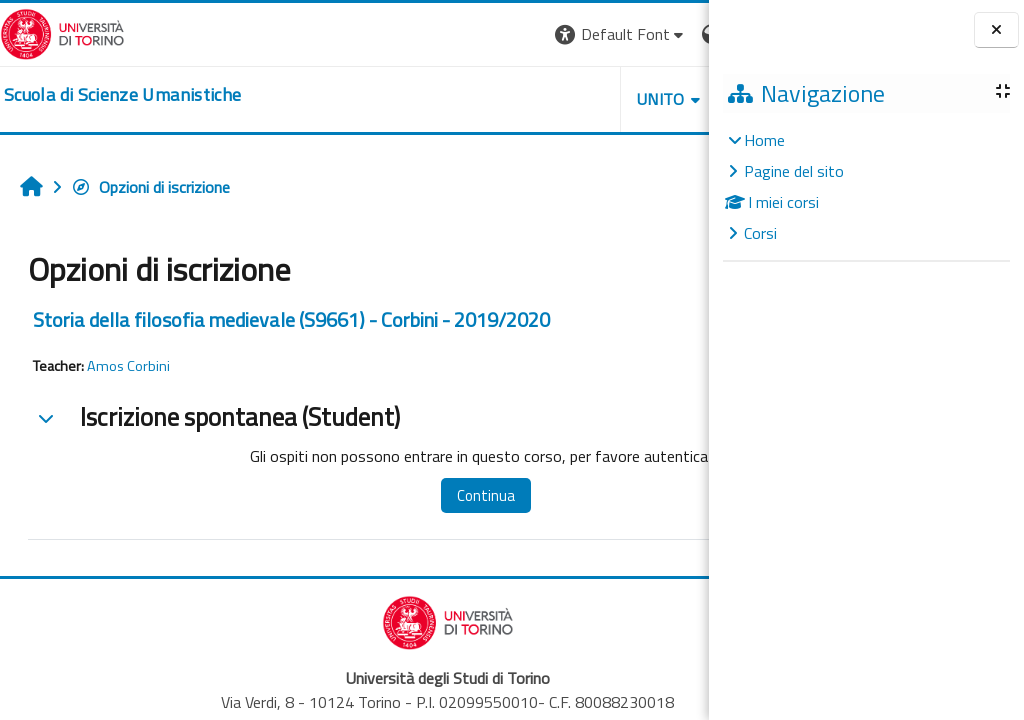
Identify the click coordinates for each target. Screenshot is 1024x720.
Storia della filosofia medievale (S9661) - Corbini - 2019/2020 (291, 319)
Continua (439, 495)
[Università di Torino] (62, 32)
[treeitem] (866, 186)
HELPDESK (588, 99)
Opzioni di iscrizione (150, 187)
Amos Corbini (128, 366)
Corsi (760, 233)
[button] (434, 34)
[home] (122, 95)
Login (674, 34)
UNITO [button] (475, 99)
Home (764, 140)
